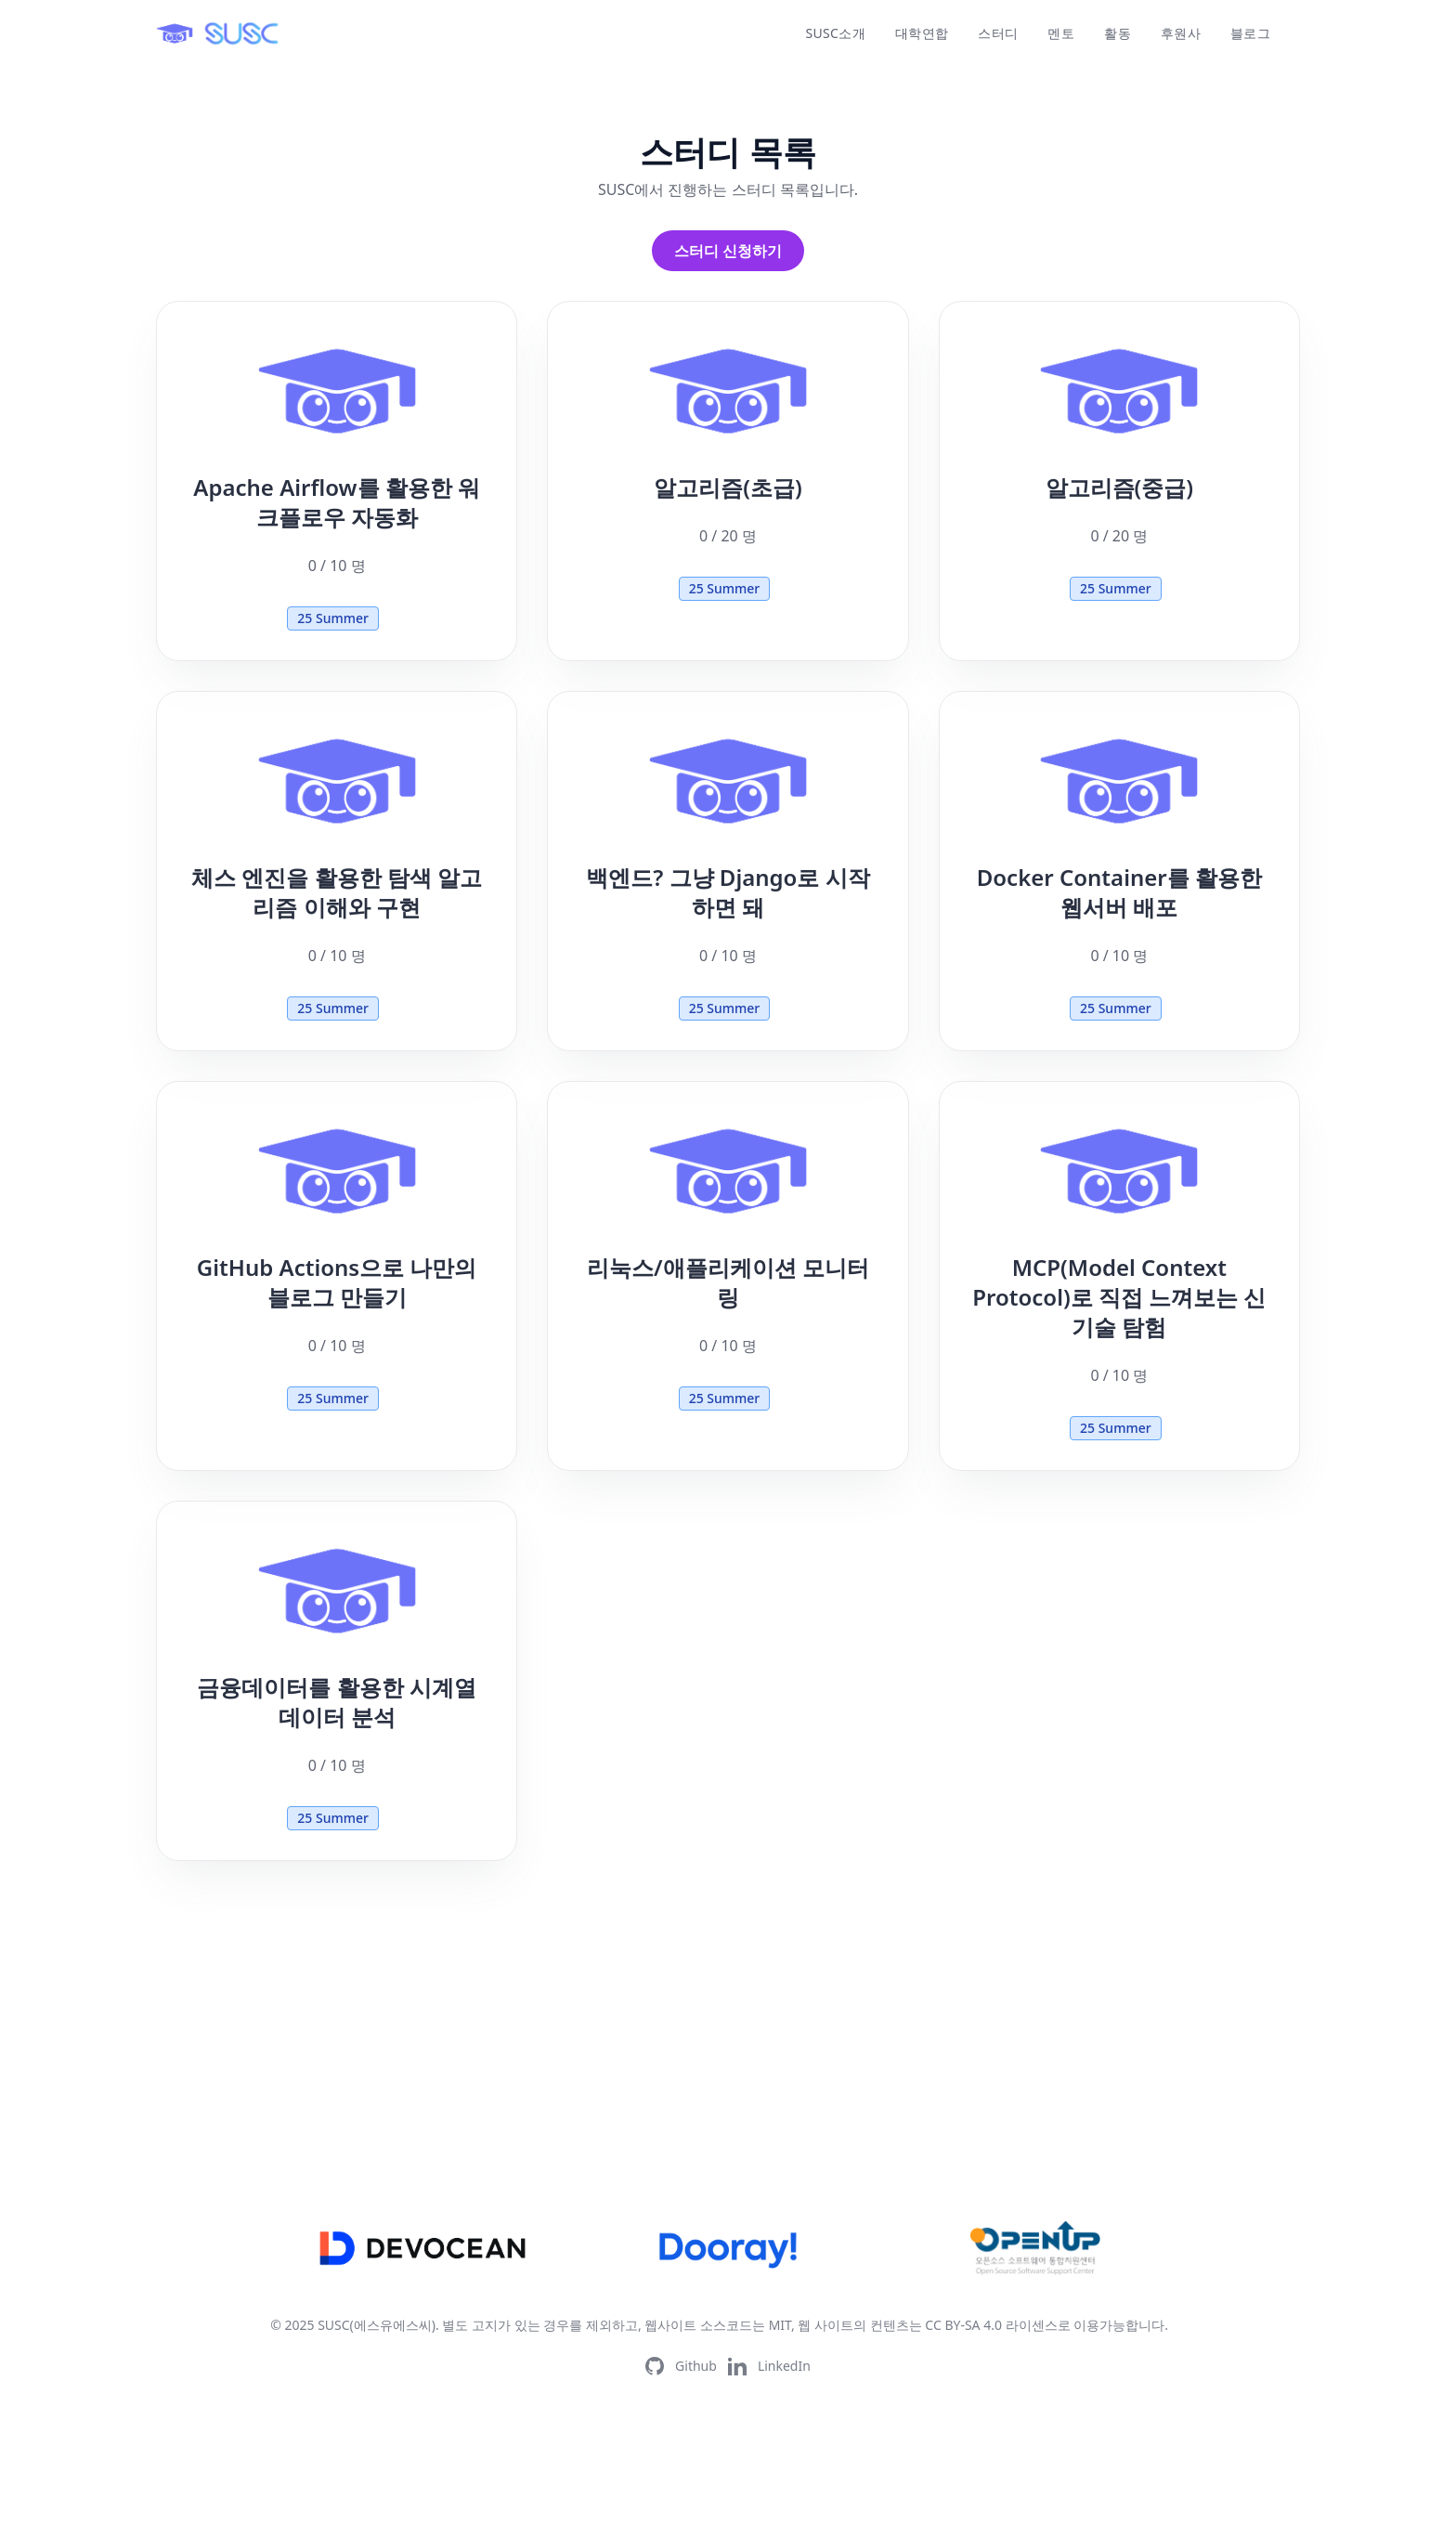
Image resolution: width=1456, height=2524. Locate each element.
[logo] (219, 33)
